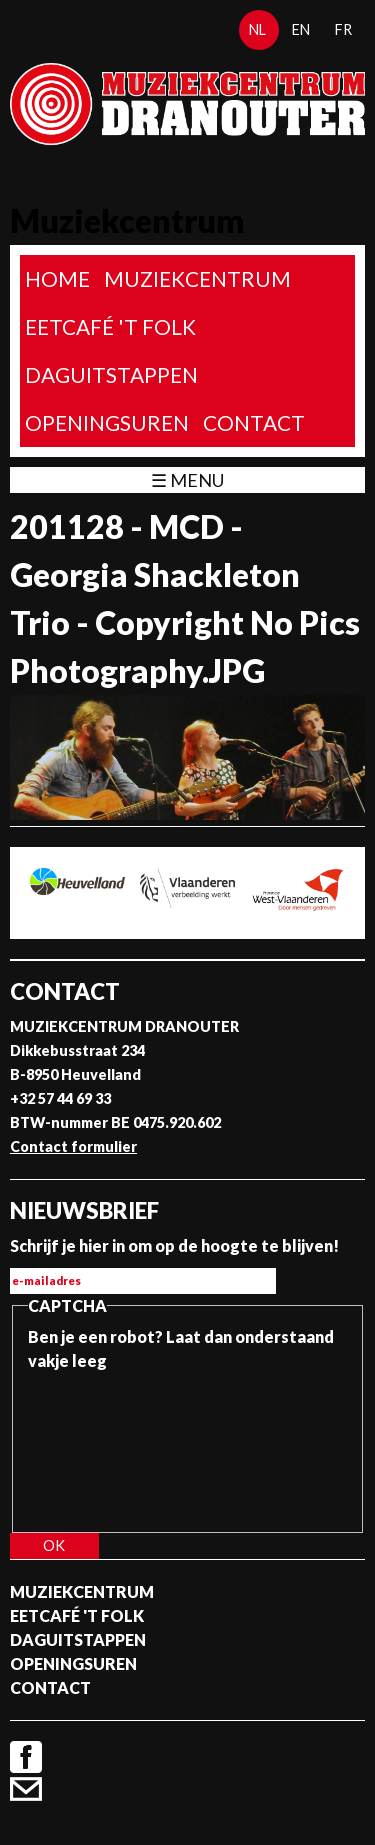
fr (343, 29)
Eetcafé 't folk (110, 326)
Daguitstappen (111, 374)
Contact (254, 422)
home (57, 278)
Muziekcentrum (197, 278)
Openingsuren (107, 422)
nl (257, 29)
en (301, 29)
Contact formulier (73, 1146)
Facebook (26, 1757)
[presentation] (110, 1445)
